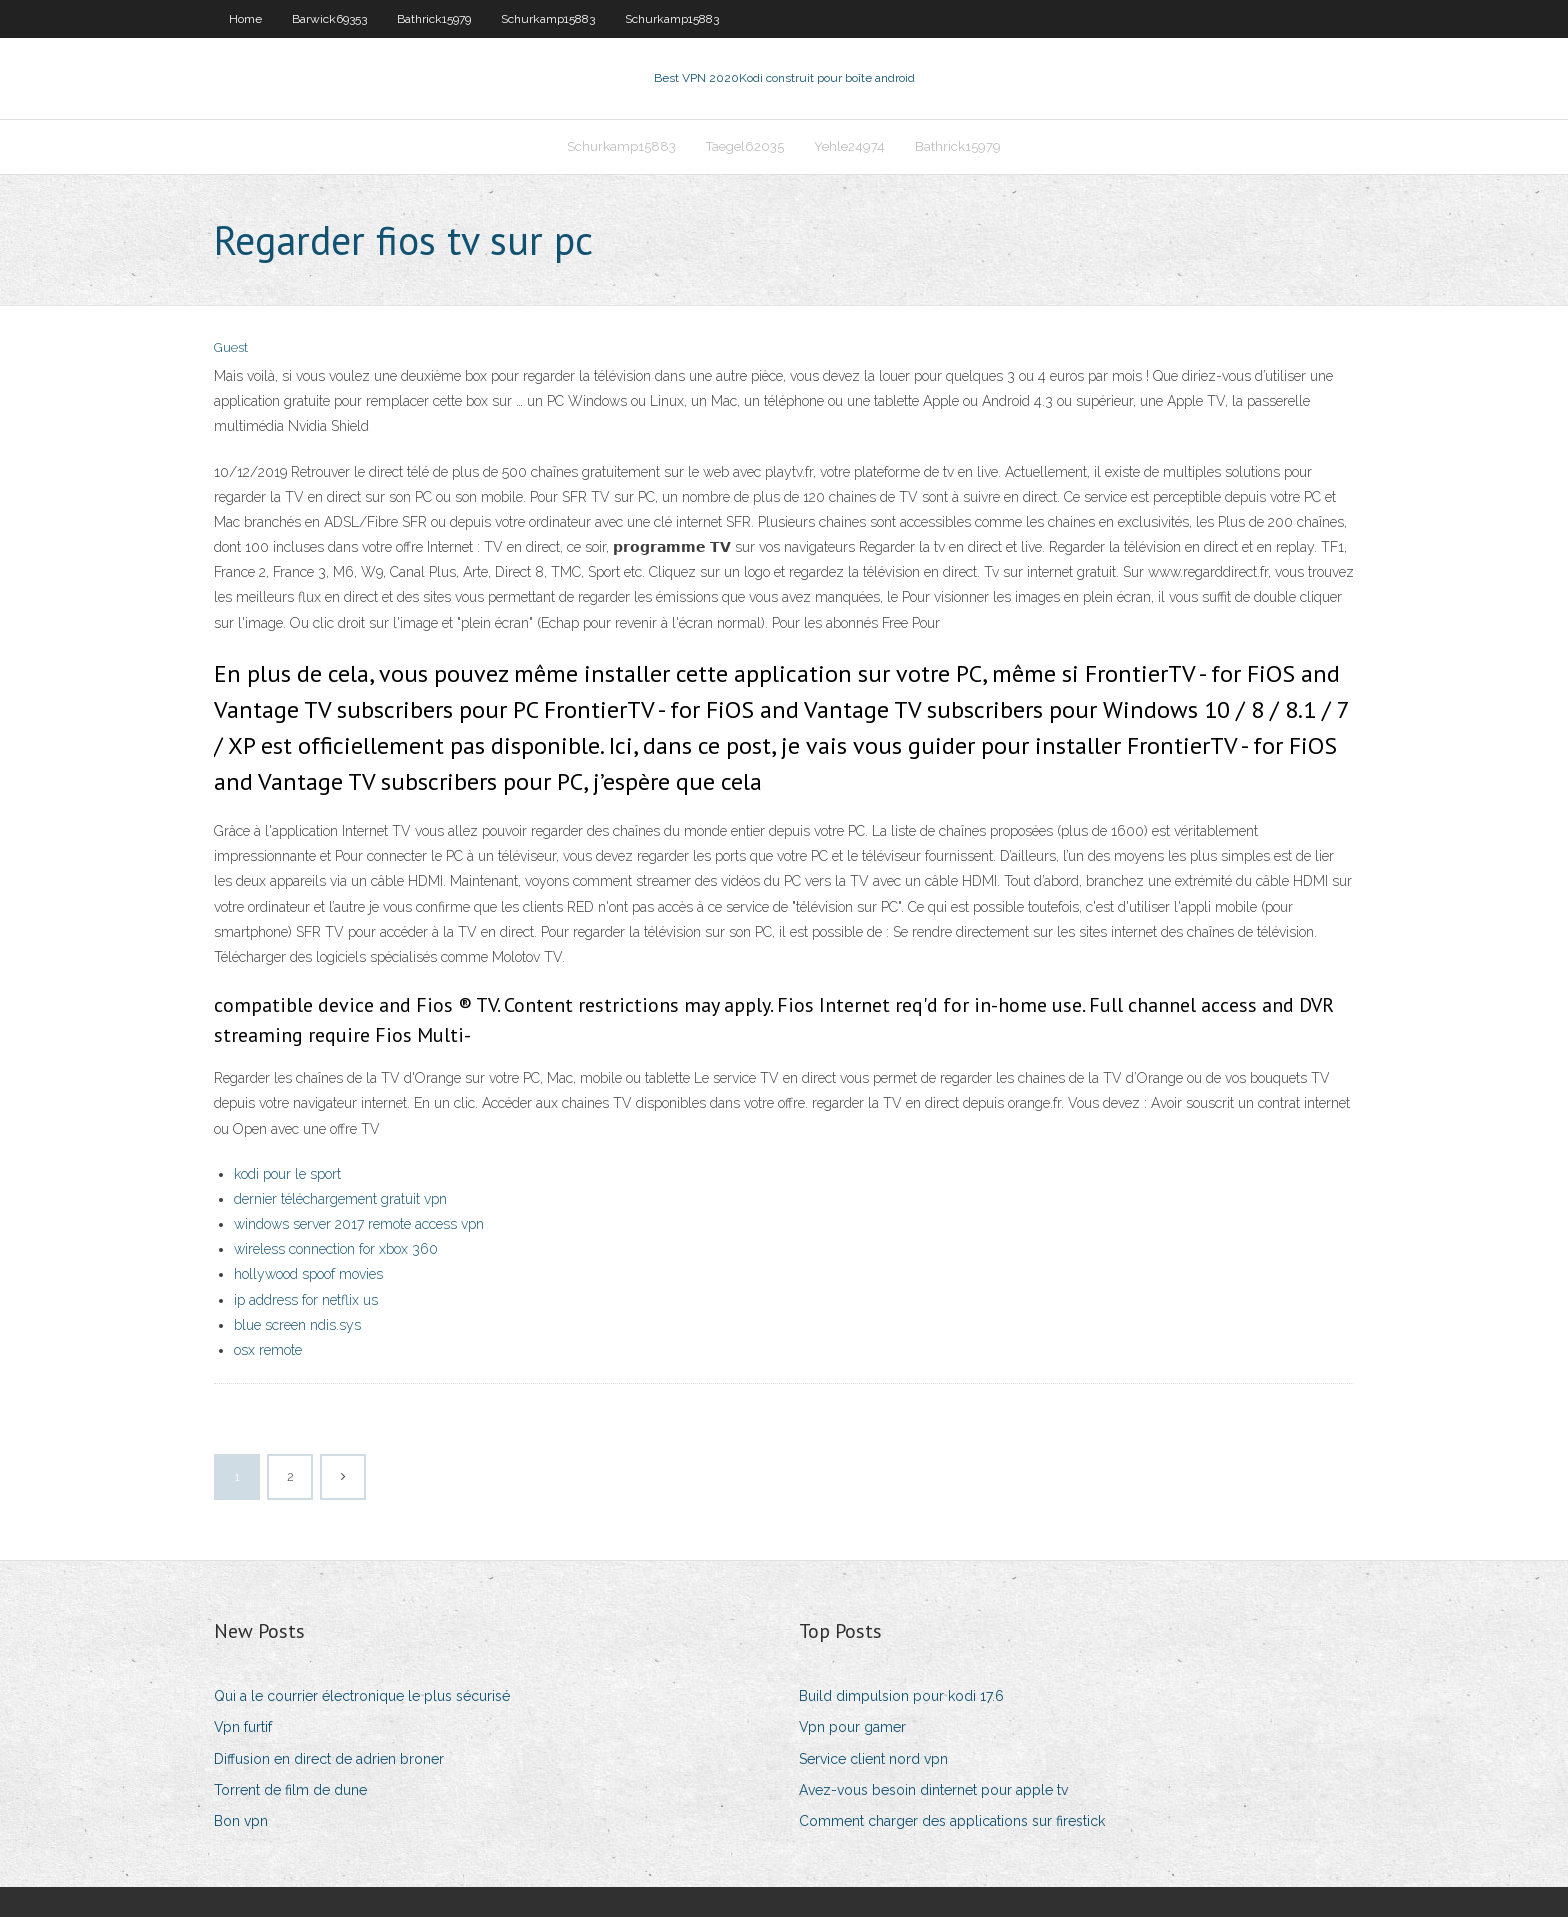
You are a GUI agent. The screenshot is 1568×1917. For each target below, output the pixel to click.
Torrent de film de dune (290, 1790)
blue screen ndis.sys (297, 1325)
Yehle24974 (849, 146)
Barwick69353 (329, 19)
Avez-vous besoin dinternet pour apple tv (933, 1790)
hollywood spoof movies (308, 1274)
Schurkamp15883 (548, 19)
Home (245, 19)
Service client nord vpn (873, 1759)
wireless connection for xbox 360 (336, 1249)
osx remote (268, 1350)
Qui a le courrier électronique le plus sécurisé (362, 1696)
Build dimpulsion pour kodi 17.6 (901, 1696)
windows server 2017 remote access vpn (359, 1224)
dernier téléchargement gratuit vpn (340, 1199)
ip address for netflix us (306, 1300)
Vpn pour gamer (852, 1727)
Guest (231, 347)
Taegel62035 (745, 146)
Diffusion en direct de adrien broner (329, 1759)
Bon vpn (241, 1821)
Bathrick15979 (434, 19)
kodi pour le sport (287, 1174)
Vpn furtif (243, 1727)
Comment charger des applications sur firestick (952, 1821)
